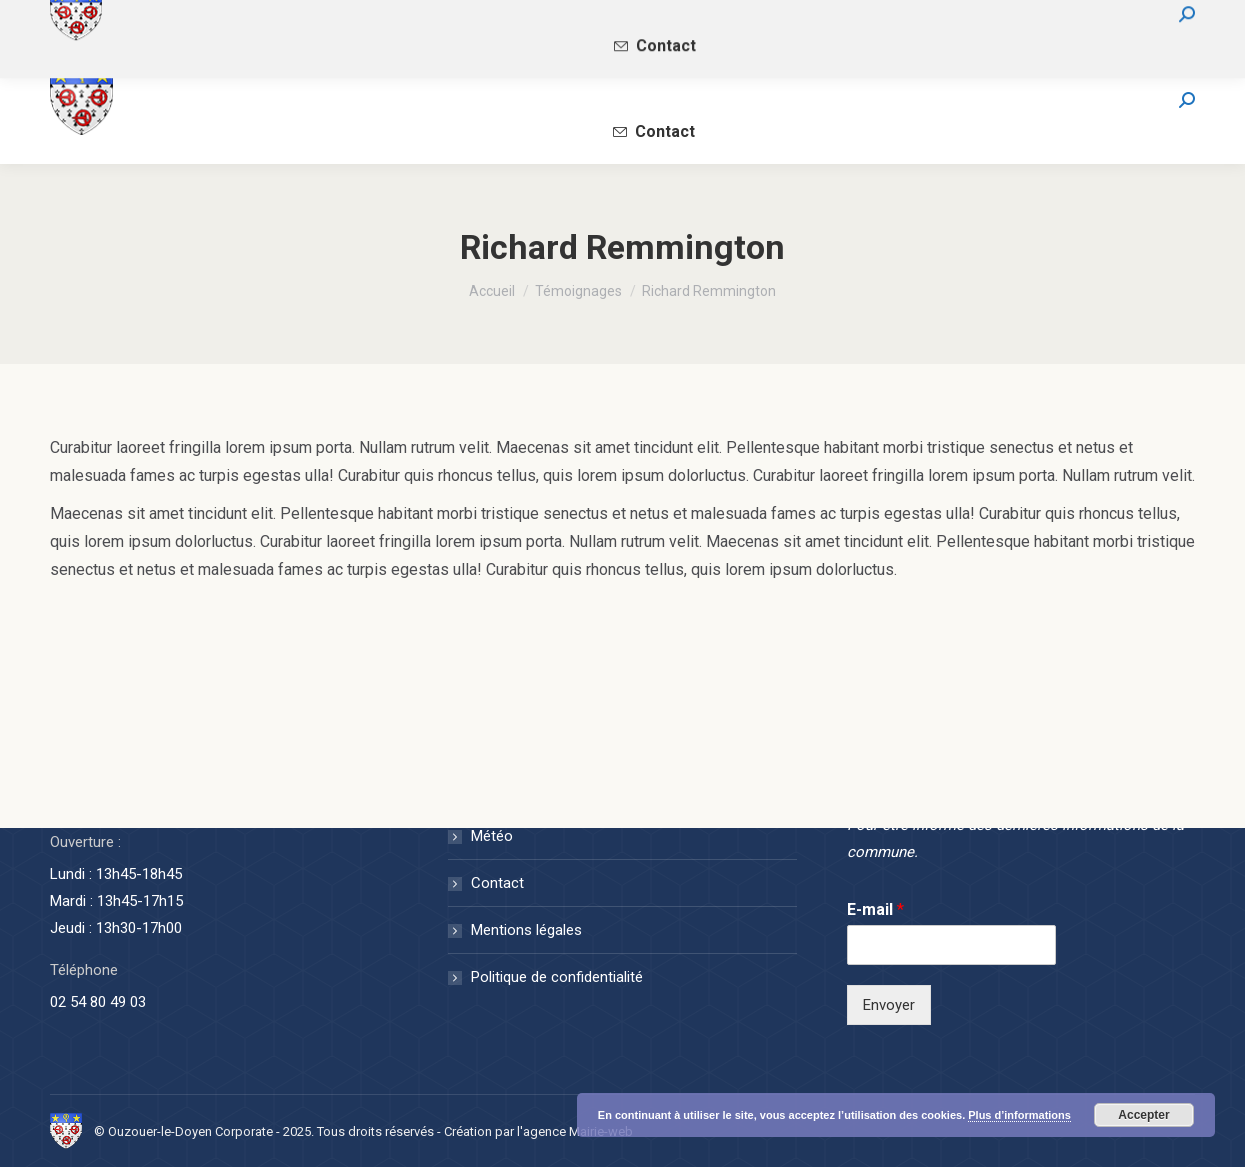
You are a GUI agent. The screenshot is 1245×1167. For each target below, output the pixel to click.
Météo (492, 836)
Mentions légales (526, 930)
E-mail (875, 909)
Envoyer (889, 1005)
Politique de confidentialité (557, 977)
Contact (497, 883)
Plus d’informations (1019, 1115)
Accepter (1143, 1115)
